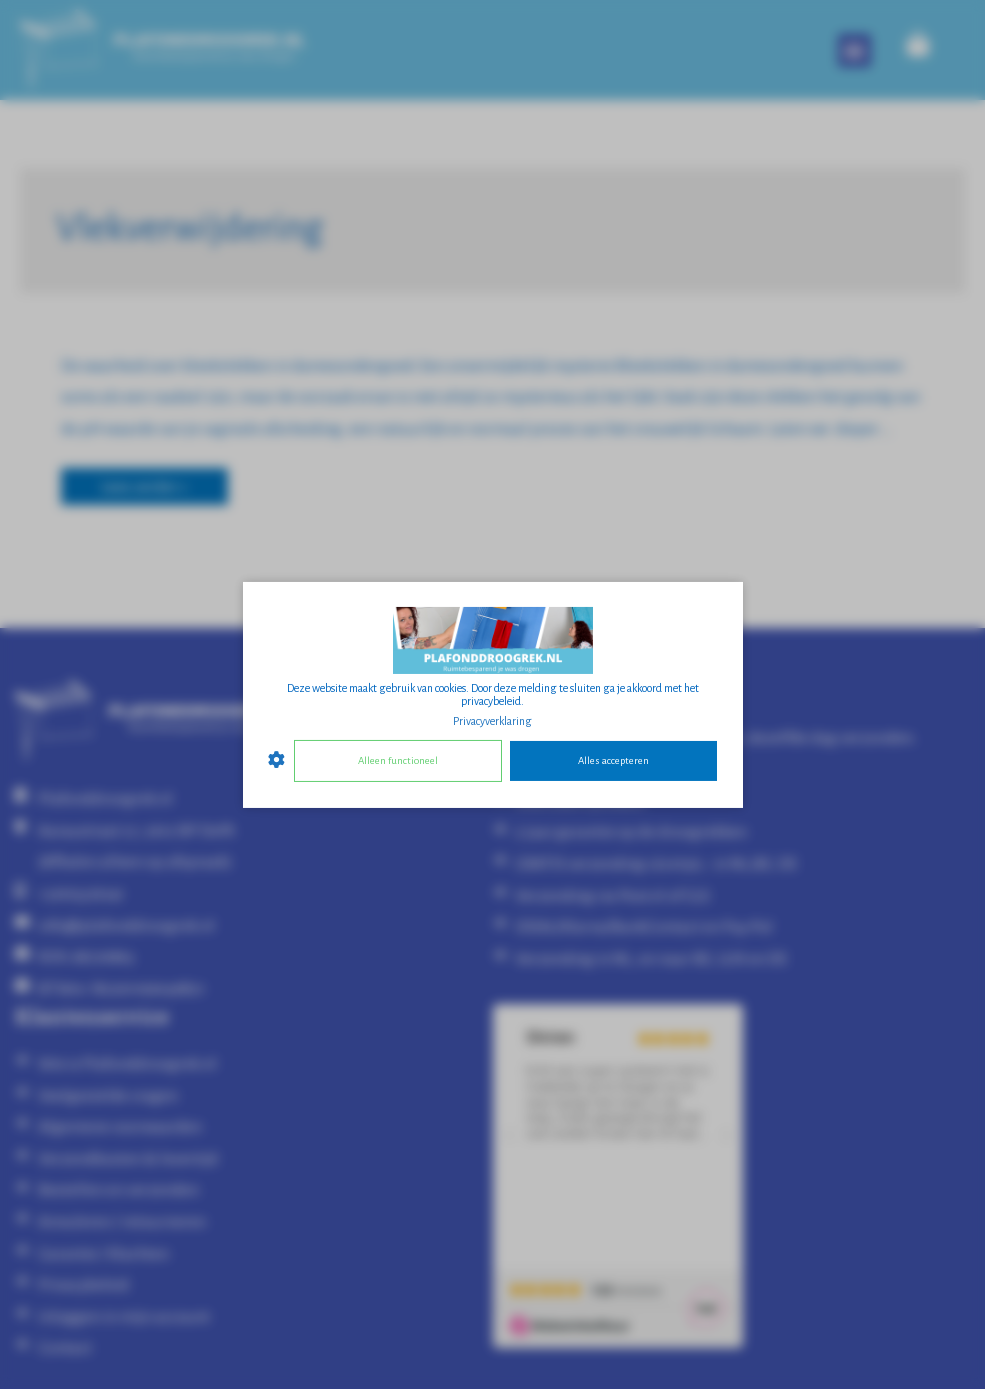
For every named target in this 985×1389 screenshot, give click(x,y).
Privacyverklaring (492, 720)
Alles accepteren (613, 760)
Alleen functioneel (398, 760)
